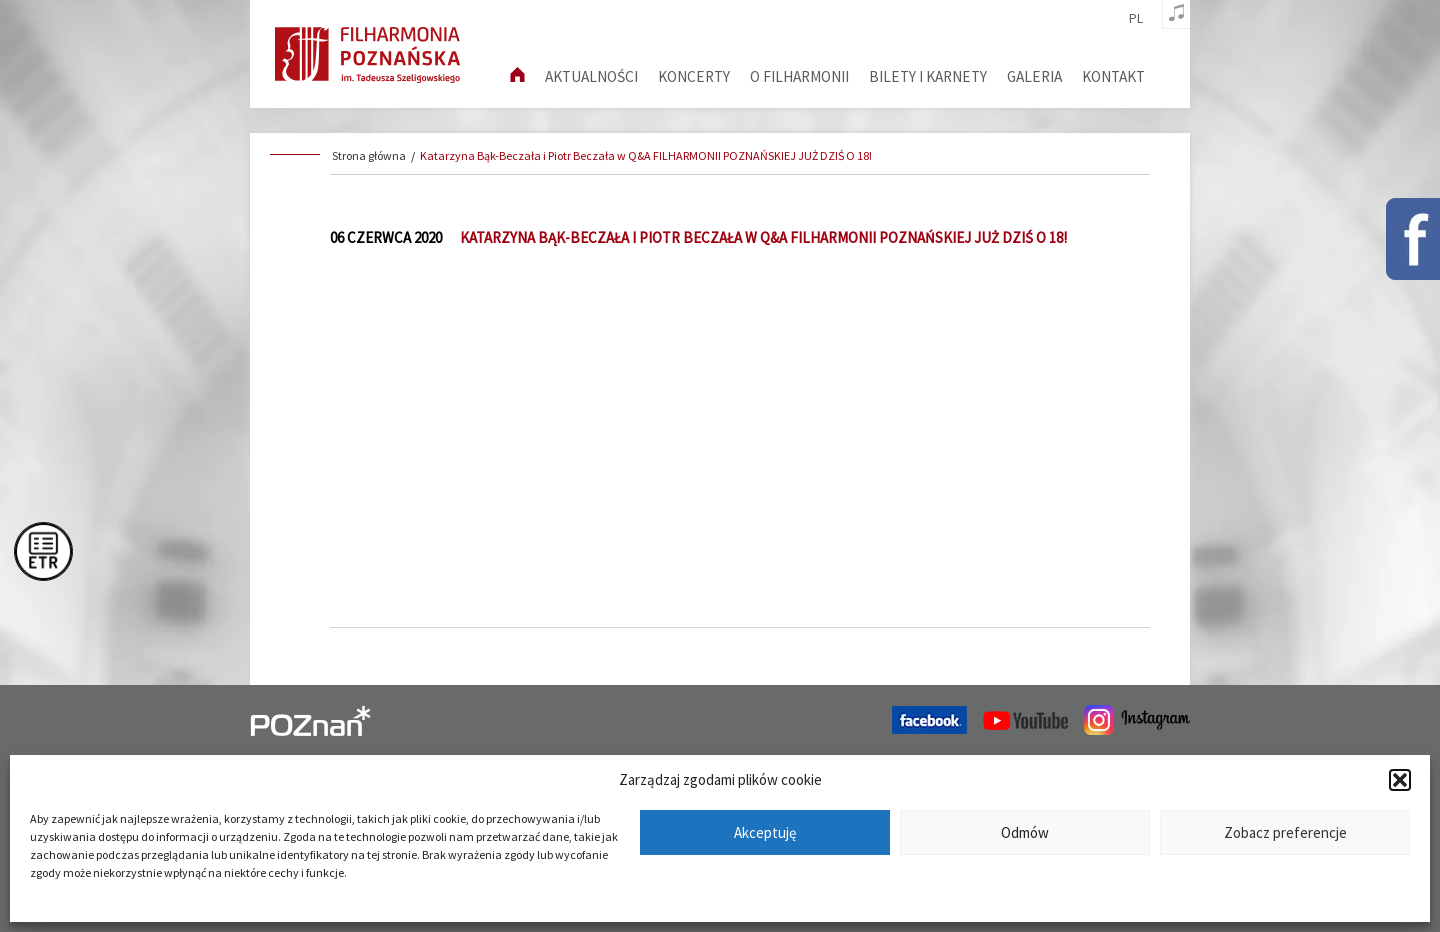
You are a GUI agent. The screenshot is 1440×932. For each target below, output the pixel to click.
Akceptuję (765, 832)
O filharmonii (799, 76)
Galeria (1034, 76)
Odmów (1025, 832)
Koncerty (694, 76)
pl (1136, 19)
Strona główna (369, 155)
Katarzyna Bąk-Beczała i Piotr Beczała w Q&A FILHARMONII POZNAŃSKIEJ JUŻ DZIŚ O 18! (646, 155)
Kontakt (1113, 76)
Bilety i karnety (928, 76)
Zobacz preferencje (1285, 832)
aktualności (591, 76)
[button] (1400, 780)
